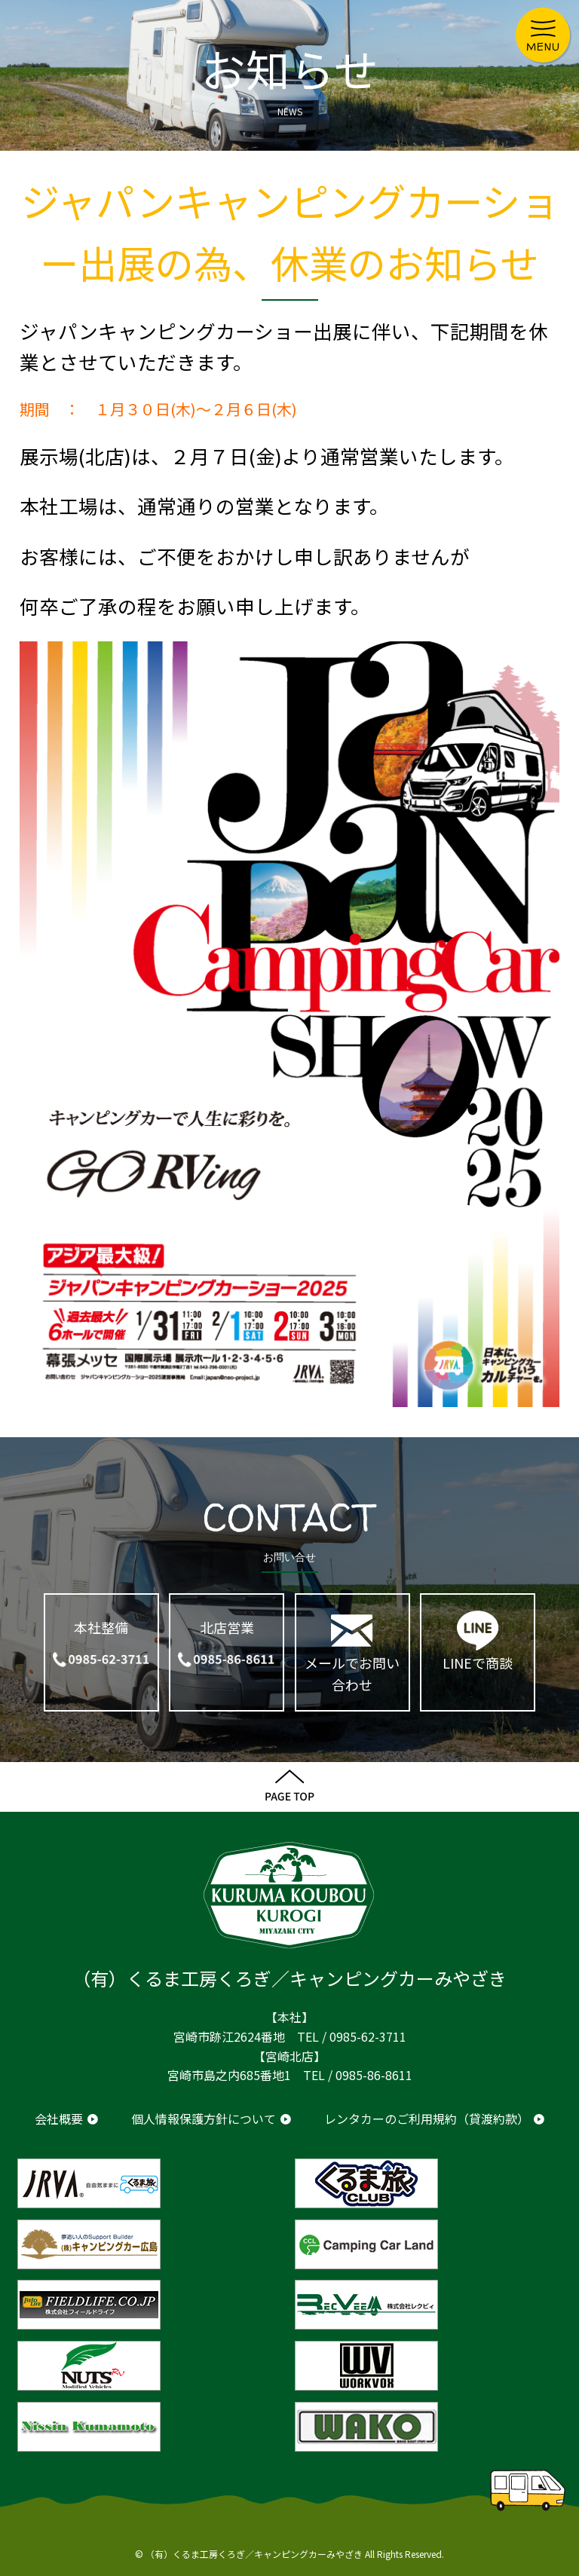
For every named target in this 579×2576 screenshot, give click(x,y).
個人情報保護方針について (203, 2118)
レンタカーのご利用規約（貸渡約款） (426, 2118)
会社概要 (59, 2118)
